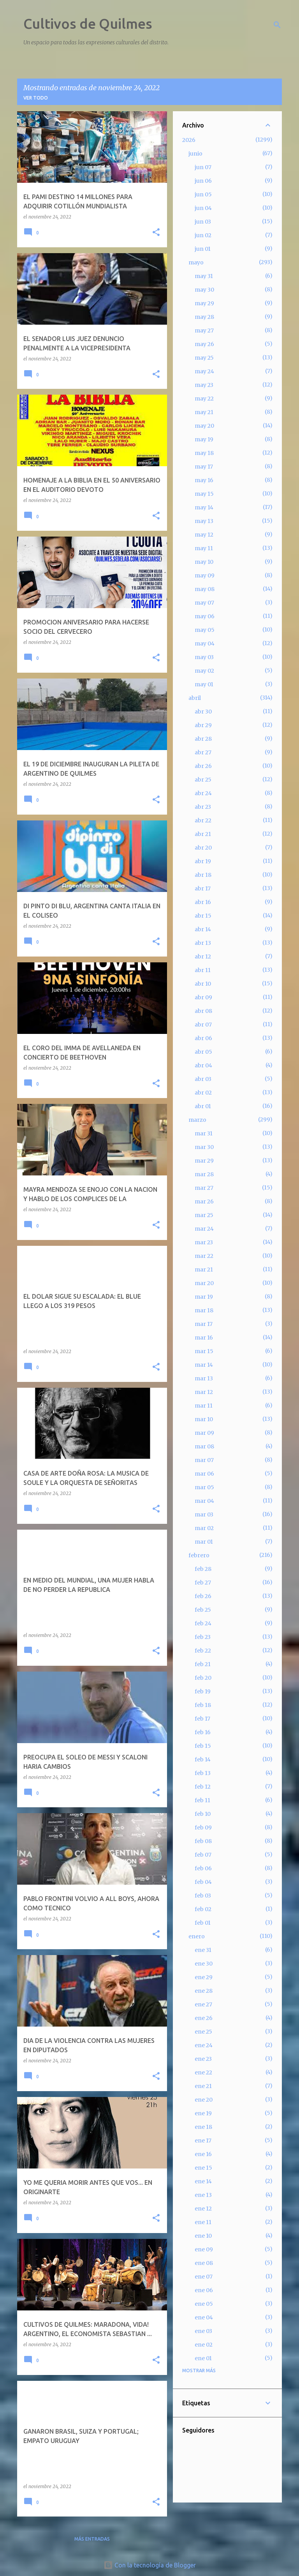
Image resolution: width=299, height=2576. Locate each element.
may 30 (204, 289)
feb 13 (203, 1773)
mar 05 (204, 1487)
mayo (196, 262)
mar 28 (204, 1174)
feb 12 (203, 1786)
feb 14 (203, 1759)
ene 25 (203, 2031)
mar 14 (204, 1364)
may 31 (204, 276)
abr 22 (203, 820)
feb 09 (203, 1827)
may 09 (205, 575)
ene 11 (203, 2222)
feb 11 (202, 1800)
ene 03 (203, 2331)
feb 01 (203, 1922)
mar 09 (204, 1432)
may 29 (204, 303)
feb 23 (203, 1636)
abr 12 (203, 956)
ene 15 (203, 2167)
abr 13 (203, 942)
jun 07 (203, 167)
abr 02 (203, 1092)
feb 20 (203, 1677)
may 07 (204, 602)
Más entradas (92, 2538)
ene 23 (203, 2058)
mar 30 (204, 1147)
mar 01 (204, 1541)
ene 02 (204, 2344)
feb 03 (203, 1895)
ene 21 (203, 2086)
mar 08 (204, 1446)
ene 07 (204, 2276)
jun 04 (203, 208)
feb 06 (203, 1868)
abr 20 (203, 847)
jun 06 (203, 180)
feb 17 (202, 1718)
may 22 (204, 398)
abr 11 (203, 970)
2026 (188, 139)
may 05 (205, 629)
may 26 (204, 344)
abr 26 (203, 765)
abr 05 (203, 1051)
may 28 (204, 316)
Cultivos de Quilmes (87, 23)
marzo (197, 1119)
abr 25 (203, 779)
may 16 (204, 480)
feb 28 (203, 1568)
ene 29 (204, 1977)
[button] (156, 232)
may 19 (204, 439)
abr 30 (203, 711)
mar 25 (204, 1215)
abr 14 (203, 929)
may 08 (205, 589)
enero (196, 1936)
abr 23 (203, 806)
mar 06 (204, 1473)
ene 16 (203, 2154)
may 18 (204, 452)
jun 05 (203, 194)
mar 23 (204, 1242)
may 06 (205, 616)
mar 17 (204, 1323)
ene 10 (203, 2235)
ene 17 (203, 2140)
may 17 (204, 466)
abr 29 (203, 725)
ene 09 (204, 2249)
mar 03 (204, 1514)
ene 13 (203, 2194)
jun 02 (203, 235)
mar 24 (204, 1228)
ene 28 (204, 1990)
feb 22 (203, 1650)
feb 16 (203, 1732)
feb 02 (203, 1909)
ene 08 (204, 2262)
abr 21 (203, 834)
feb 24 (203, 1623)
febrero (198, 1555)
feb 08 (203, 1841)
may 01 (204, 684)
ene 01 (203, 2358)
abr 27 (203, 752)
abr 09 (203, 997)
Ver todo (35, 97)
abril (194, 697)
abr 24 (203, 793)
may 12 (204, 534)
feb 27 (203, 1582)
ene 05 (204, 2303)
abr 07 (203, 1024)
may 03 (204, 657)
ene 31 (203, 1949)
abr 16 (203, 902)
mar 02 (204, 1528)
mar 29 (204, 1160)
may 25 (204, 357)
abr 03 (203, 1079)
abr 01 (203, 1106)
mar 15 (204, 1351)
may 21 (204, 412)
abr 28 (203, 738)
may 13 (204, 521)
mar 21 (204, 1269)
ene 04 (204, 2317)
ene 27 (203, 2004)
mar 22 (204, 1255)
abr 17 (203, 888)
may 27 (204, 330)
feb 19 (203, 1691)
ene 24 (204, 2045)
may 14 (204, 507)
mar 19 (204, 1296)
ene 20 (204, 2099)
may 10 (204, 561)
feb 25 (203, 1609)
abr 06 (203, 1038)
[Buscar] (277, 25)
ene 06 (204, 2290)
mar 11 (204, 1405)
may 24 (204, 371)
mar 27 (204, 1187)
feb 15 (203, 1745)
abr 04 (203, 1065)
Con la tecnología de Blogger (150, 2565)
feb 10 (203, 1813)
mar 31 (204, 1133)
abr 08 (203, 1010)
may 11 (204, 548)
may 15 (204, 493)
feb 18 (203, 1705)
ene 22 (203, 2072)
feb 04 (203, 1881)
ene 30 (204, 1963)
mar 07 (204, 1460)
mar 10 (204, 1419)
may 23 (204, 384)
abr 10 (203, 983)
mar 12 (204, 1392)
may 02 (204, 670)
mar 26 (204, 1201)
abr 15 (203, 915)
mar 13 (204, 1378)
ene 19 (203, 2113)
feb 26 (203, 1596)
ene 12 (203, 2208)
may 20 (204, 425)
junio (195, 153)
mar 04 (204, 1500)
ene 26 (204, 2018)
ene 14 (203, 2181)
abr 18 (203, 874)
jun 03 (203, 221)
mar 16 (204, 1337)
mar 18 (204, 1310)
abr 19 (203, 861)
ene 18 (203, 2126)
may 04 (205, 643)
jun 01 (203, 248)
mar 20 (204, 1283)
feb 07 (203, 1854)
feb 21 (203, 1664)
